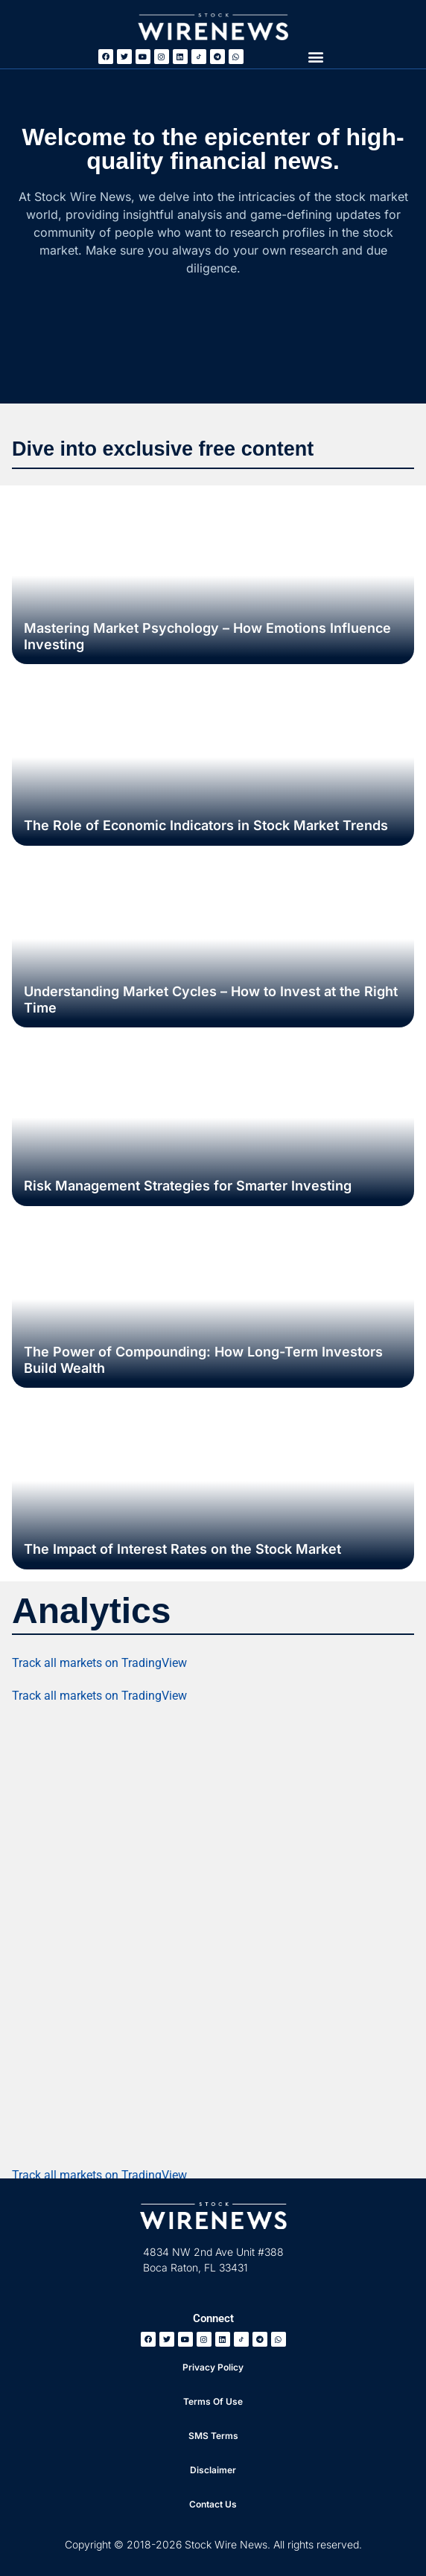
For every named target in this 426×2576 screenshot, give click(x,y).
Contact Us (213, 2504)
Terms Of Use (213, 2401)
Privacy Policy (213, 2367)
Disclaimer (213, 2469)
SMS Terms (213, 2435)
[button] (315, 56)
